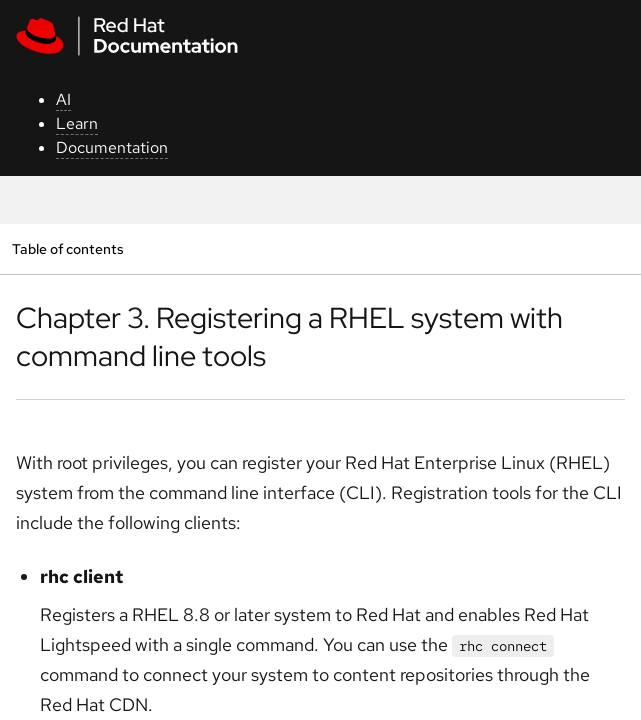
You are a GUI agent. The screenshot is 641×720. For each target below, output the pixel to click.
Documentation (112, 147)
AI (63, 99)
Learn (77, 123)
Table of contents (67, 248)
